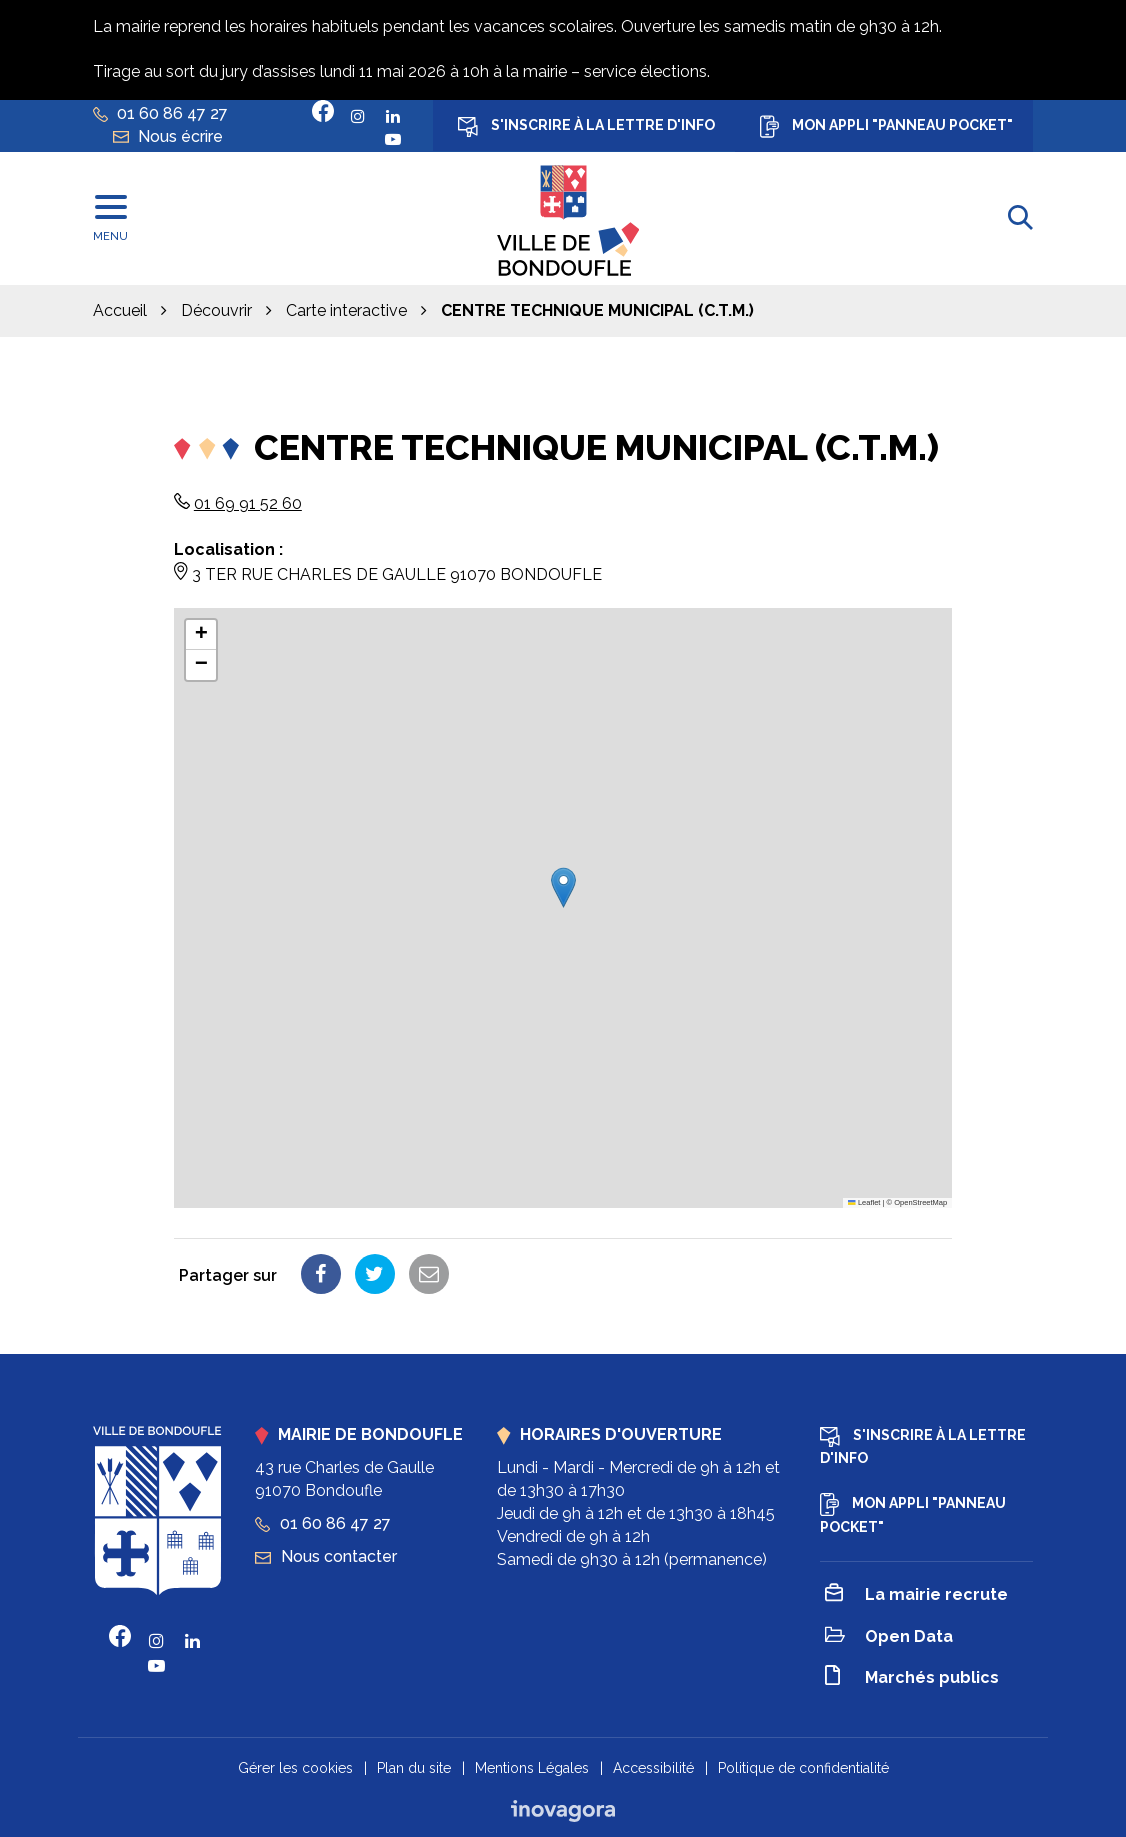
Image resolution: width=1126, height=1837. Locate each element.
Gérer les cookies (295, 1768)
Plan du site (414, 1768)
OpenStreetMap (920, 1202)
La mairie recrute (916, 1596)
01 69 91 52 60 (248, 503)
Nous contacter (326, 1556)
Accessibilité (653, 1768)
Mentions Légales (532, 1768)
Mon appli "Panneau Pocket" (886, 126)
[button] (563, 887)
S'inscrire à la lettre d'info (586, 127)
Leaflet (864, 1202)
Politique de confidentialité (803, 1768)
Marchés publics (912, 1678)
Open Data (889, 1637)
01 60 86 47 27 (323, 1523)
